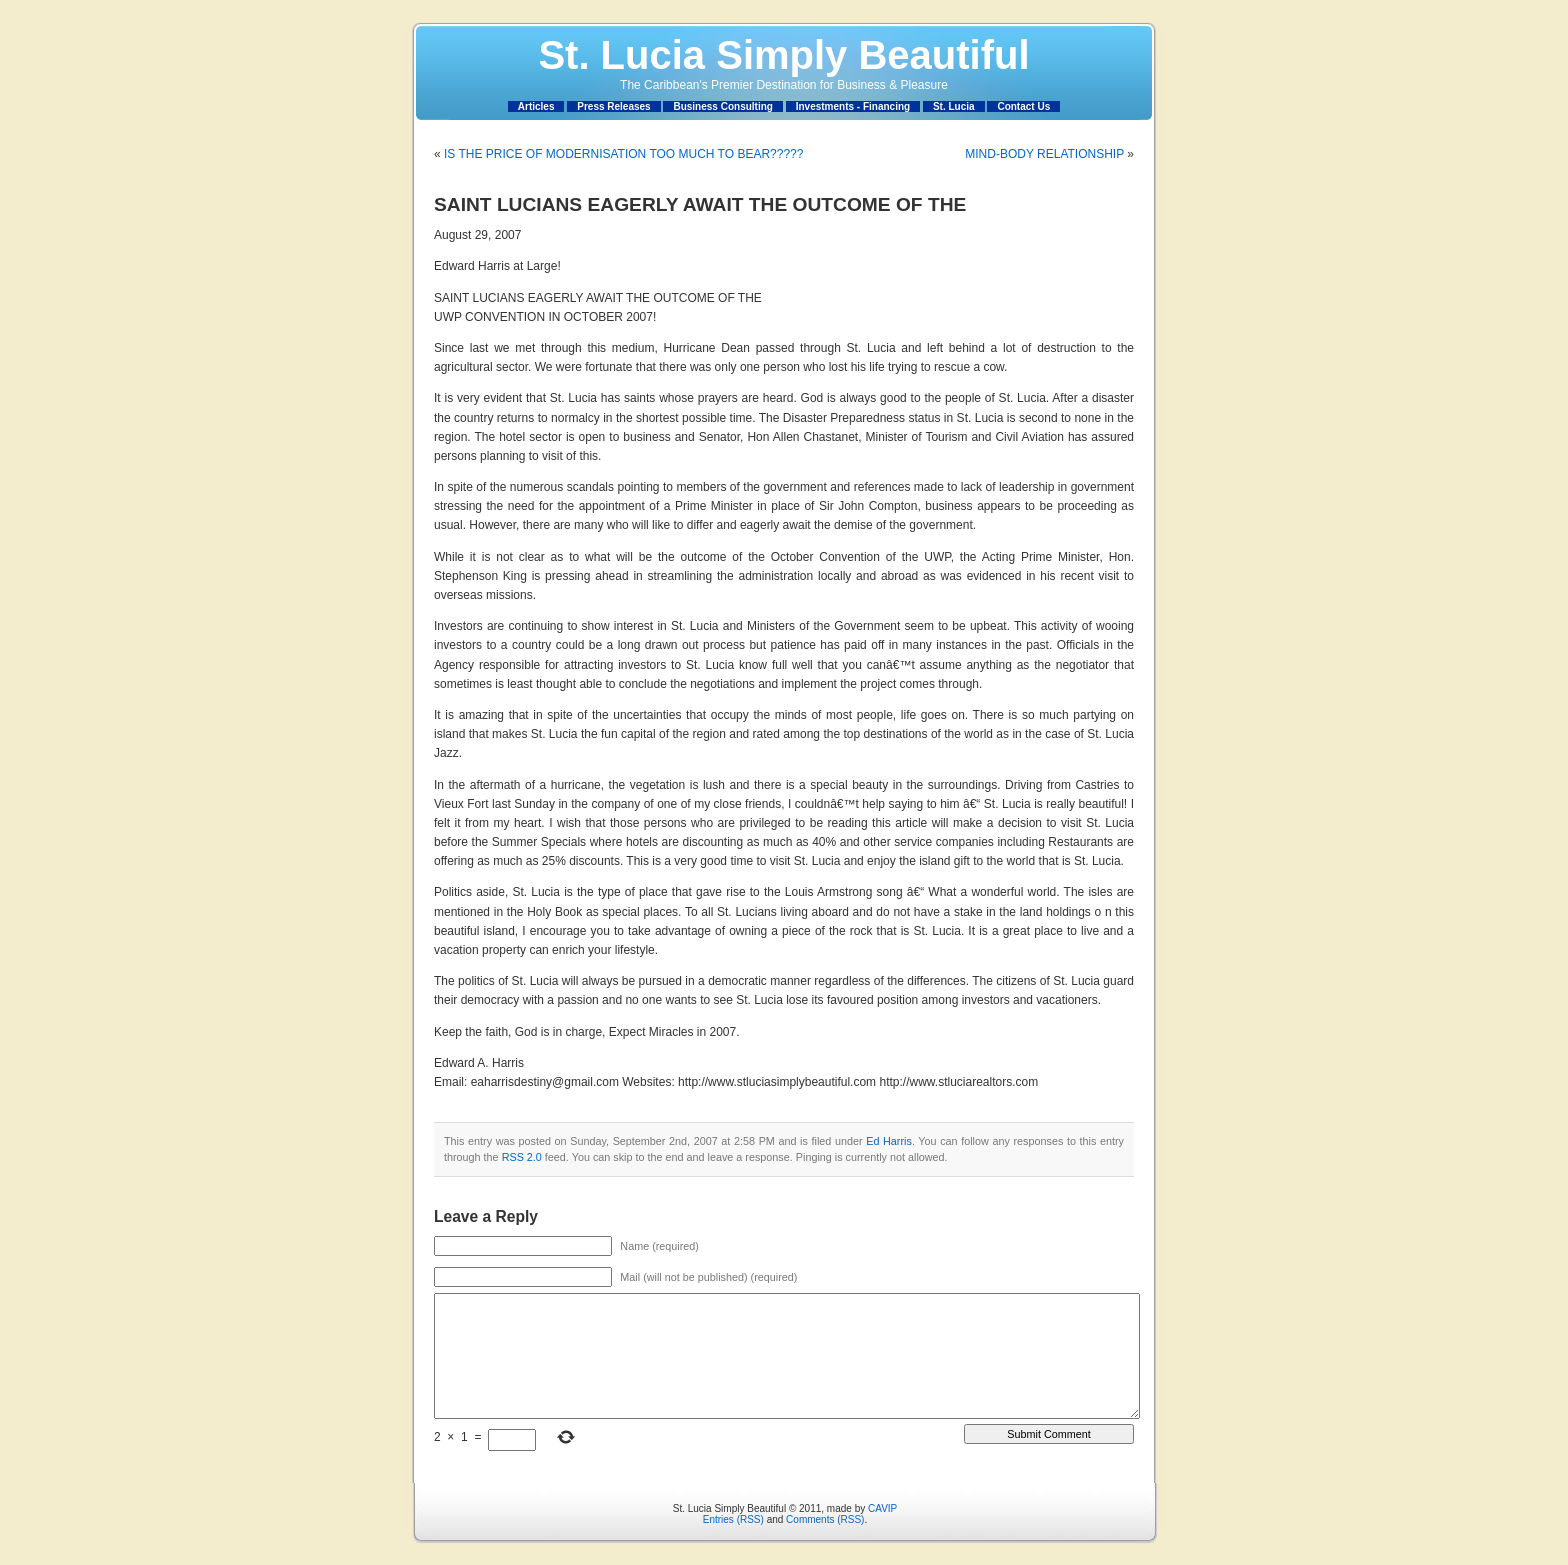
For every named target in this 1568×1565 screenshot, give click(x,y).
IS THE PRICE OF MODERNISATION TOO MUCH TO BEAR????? (623, 154)
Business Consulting (722, 106)
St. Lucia (954, 106)
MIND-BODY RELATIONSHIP (1044, 154)
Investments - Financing (853, 106)
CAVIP (882, 1508)
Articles (536, 106)
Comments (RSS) (825, 1519)
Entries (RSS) (733, 1519)
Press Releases (613, 106)
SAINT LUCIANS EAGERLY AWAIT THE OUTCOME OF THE (700, 204)
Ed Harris (889, 1141)
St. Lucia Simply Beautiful (783, 55)
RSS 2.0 (522, 1157)
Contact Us (1023, 106)
